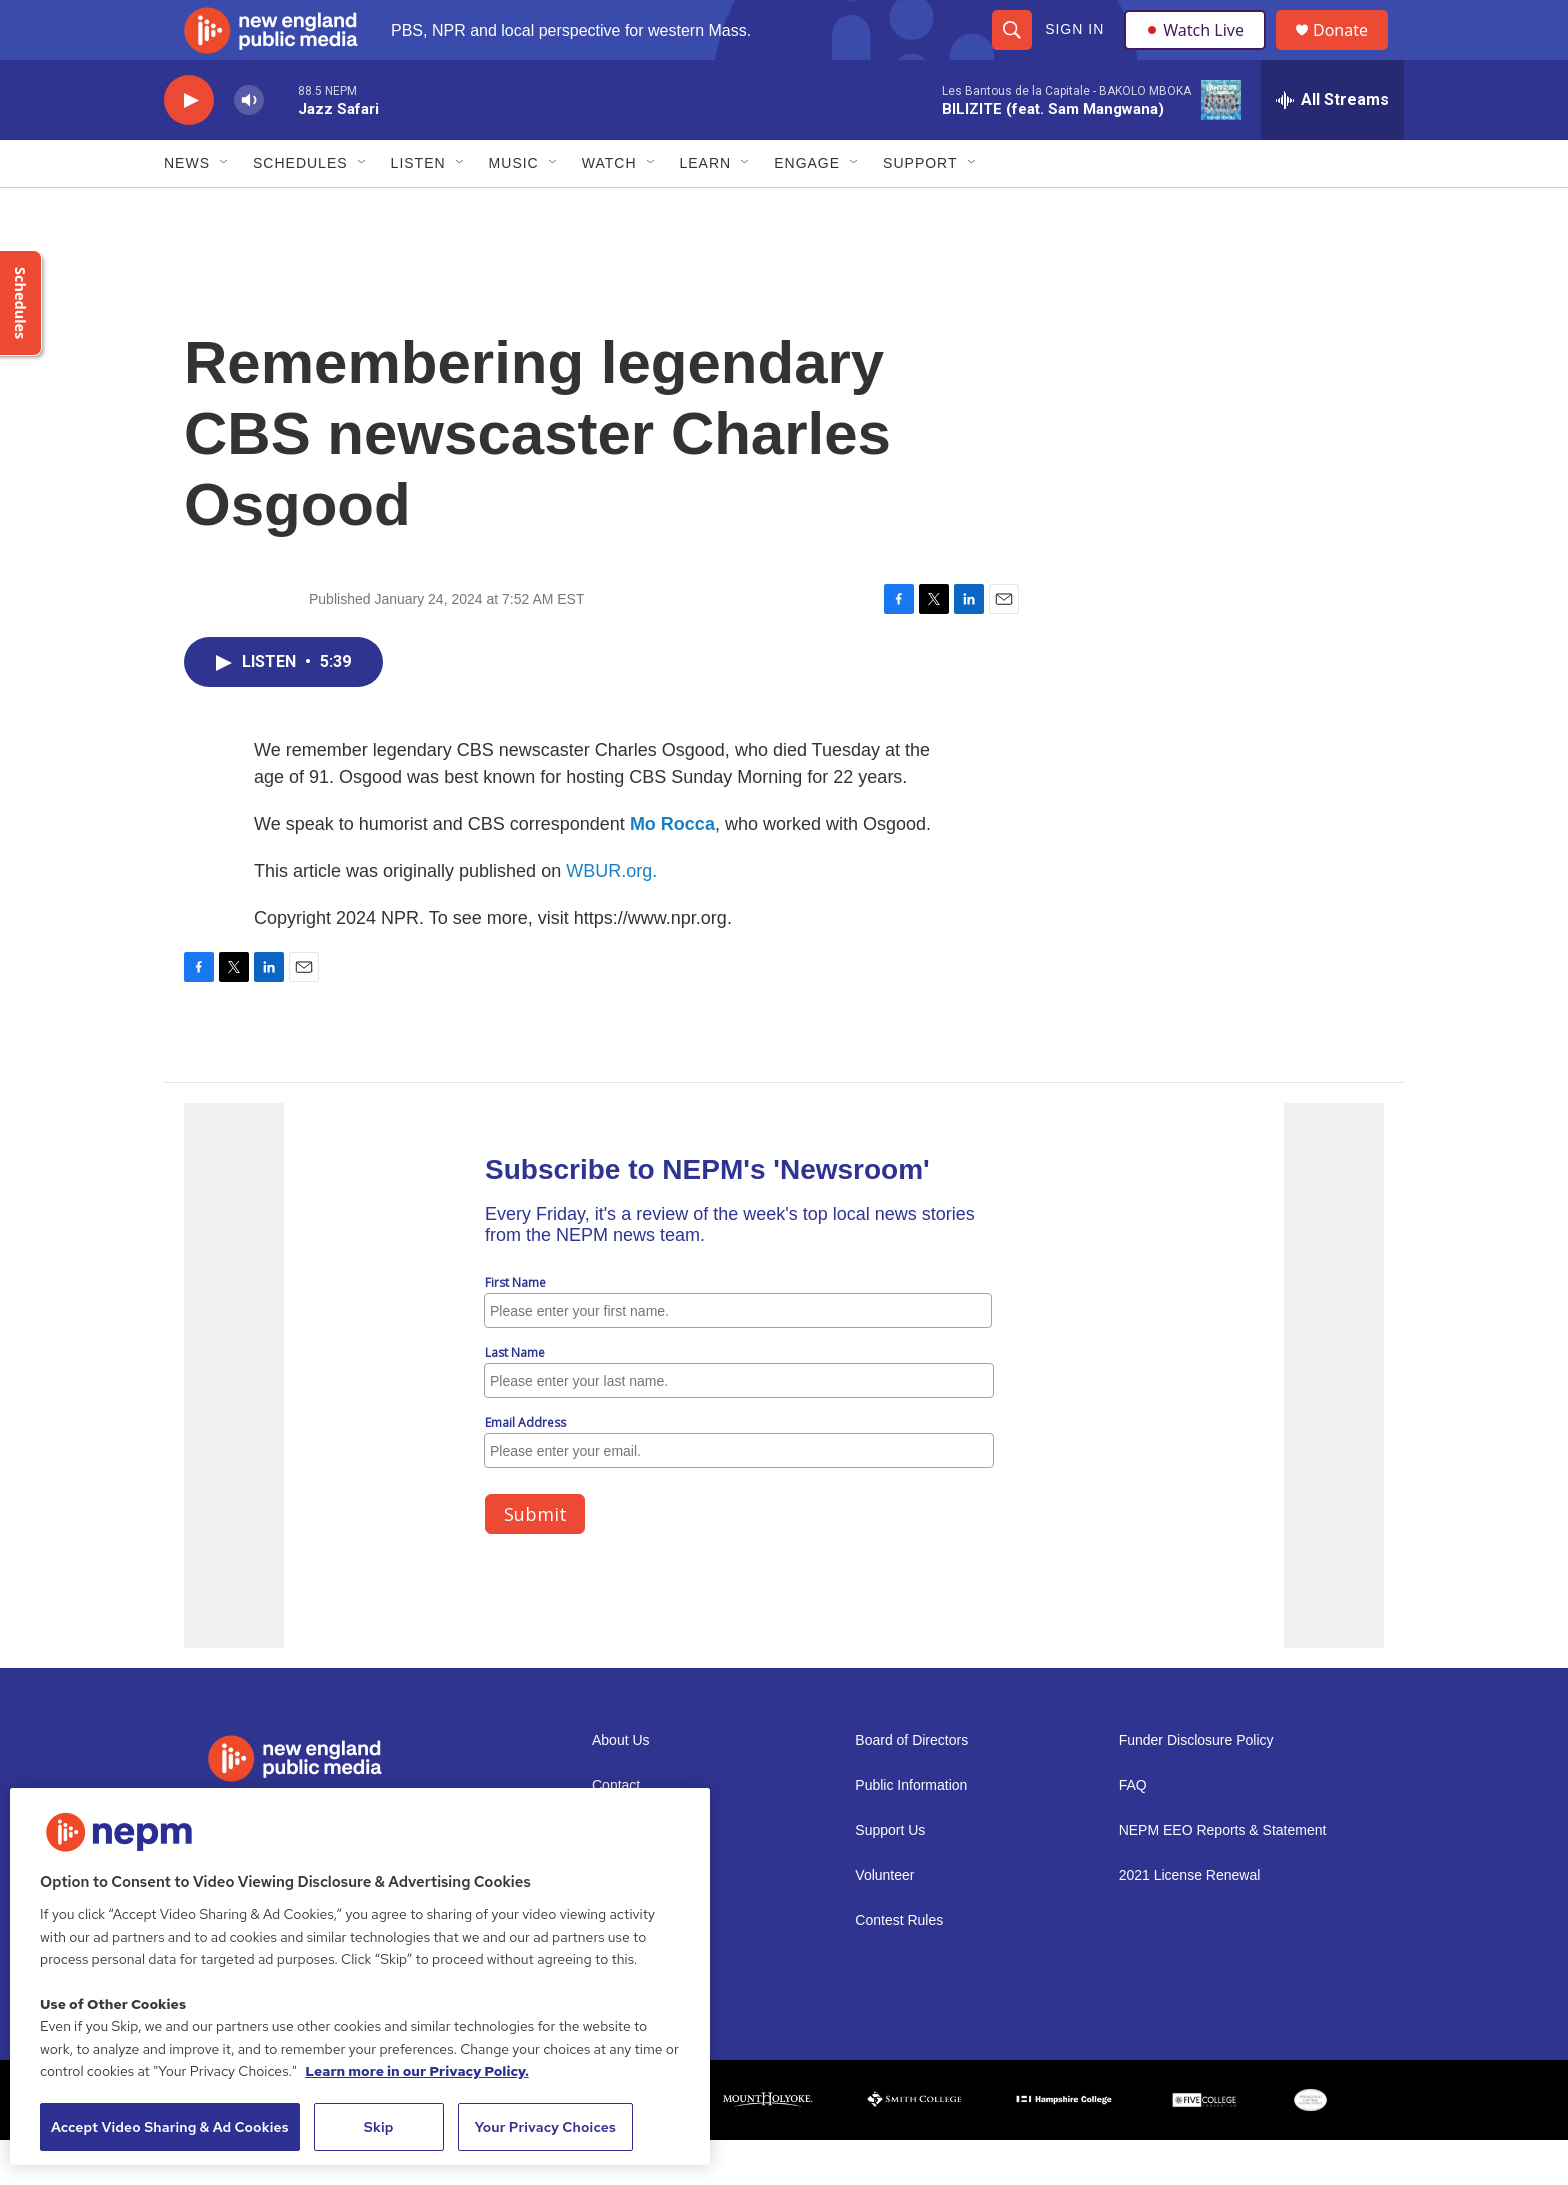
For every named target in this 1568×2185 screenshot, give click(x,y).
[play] (189, 145)
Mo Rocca (672, 869)
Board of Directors (911, 1785)
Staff (606, 1965)
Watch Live (1199, 52)
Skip (379, 2127)
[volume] (249, 145)
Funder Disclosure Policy (1196, 1785)
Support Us (890, 1875)
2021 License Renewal (1190, 1920)
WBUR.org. (611, 916)
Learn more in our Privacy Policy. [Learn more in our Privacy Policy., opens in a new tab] (417, 2071)
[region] (360, 1976)
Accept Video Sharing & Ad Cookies (170, 2127)
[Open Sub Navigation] (225, 208)
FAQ (1133, 1830)
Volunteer (884, 1920)
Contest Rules (899, 1965)
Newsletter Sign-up (651, 1875)
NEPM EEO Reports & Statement (1223, 1875)
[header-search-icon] (1011, 52)
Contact (616, 1830)
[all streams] (1332, 145)
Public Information (911, 1830)
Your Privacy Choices (545, 2127)
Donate (1353, 52)
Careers (617, 1920)
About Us (621, 1785)
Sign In (1073, 52)
